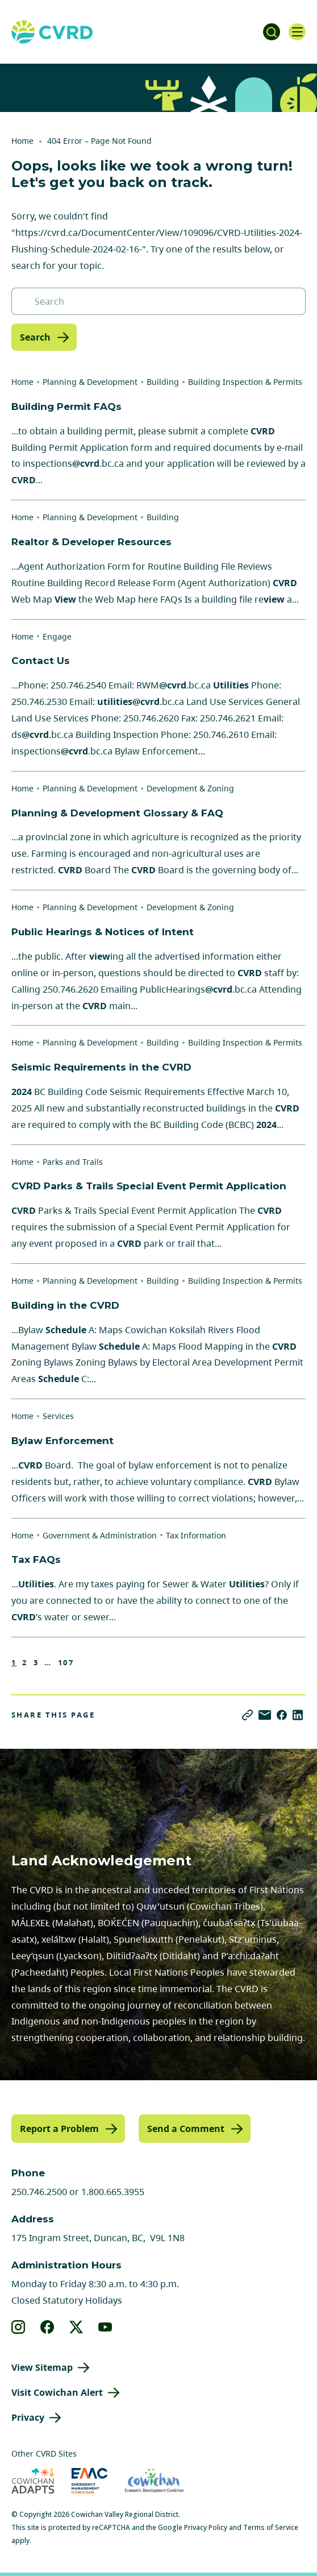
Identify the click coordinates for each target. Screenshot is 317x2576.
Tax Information (196, 1535)
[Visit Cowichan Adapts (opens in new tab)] (33, 2481)
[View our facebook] (47, 2327)
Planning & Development (90, 381)
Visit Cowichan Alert (57, 2392)
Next (88, 1662)
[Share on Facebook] (282, 1715)
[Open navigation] (297, 31)
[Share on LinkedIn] (298, 1715)
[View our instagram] (18, 2327)
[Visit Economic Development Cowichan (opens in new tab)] (154, 2481)
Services (58, 1416)
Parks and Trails (73, 1161)
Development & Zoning (190, 788)
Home (22, 140)
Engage (57, 636)
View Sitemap (42, 2367)
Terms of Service (270, 2527)
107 (66, 1662)
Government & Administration (100, 1535)
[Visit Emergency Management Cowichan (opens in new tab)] (89, 2481)
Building (163, 381)
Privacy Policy (205, 2527)
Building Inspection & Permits (245, 381)
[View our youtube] (105, 2327)
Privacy (27, 2417)
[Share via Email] (265, 1715)
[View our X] (76, 2327)
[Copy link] (247, 1715)
